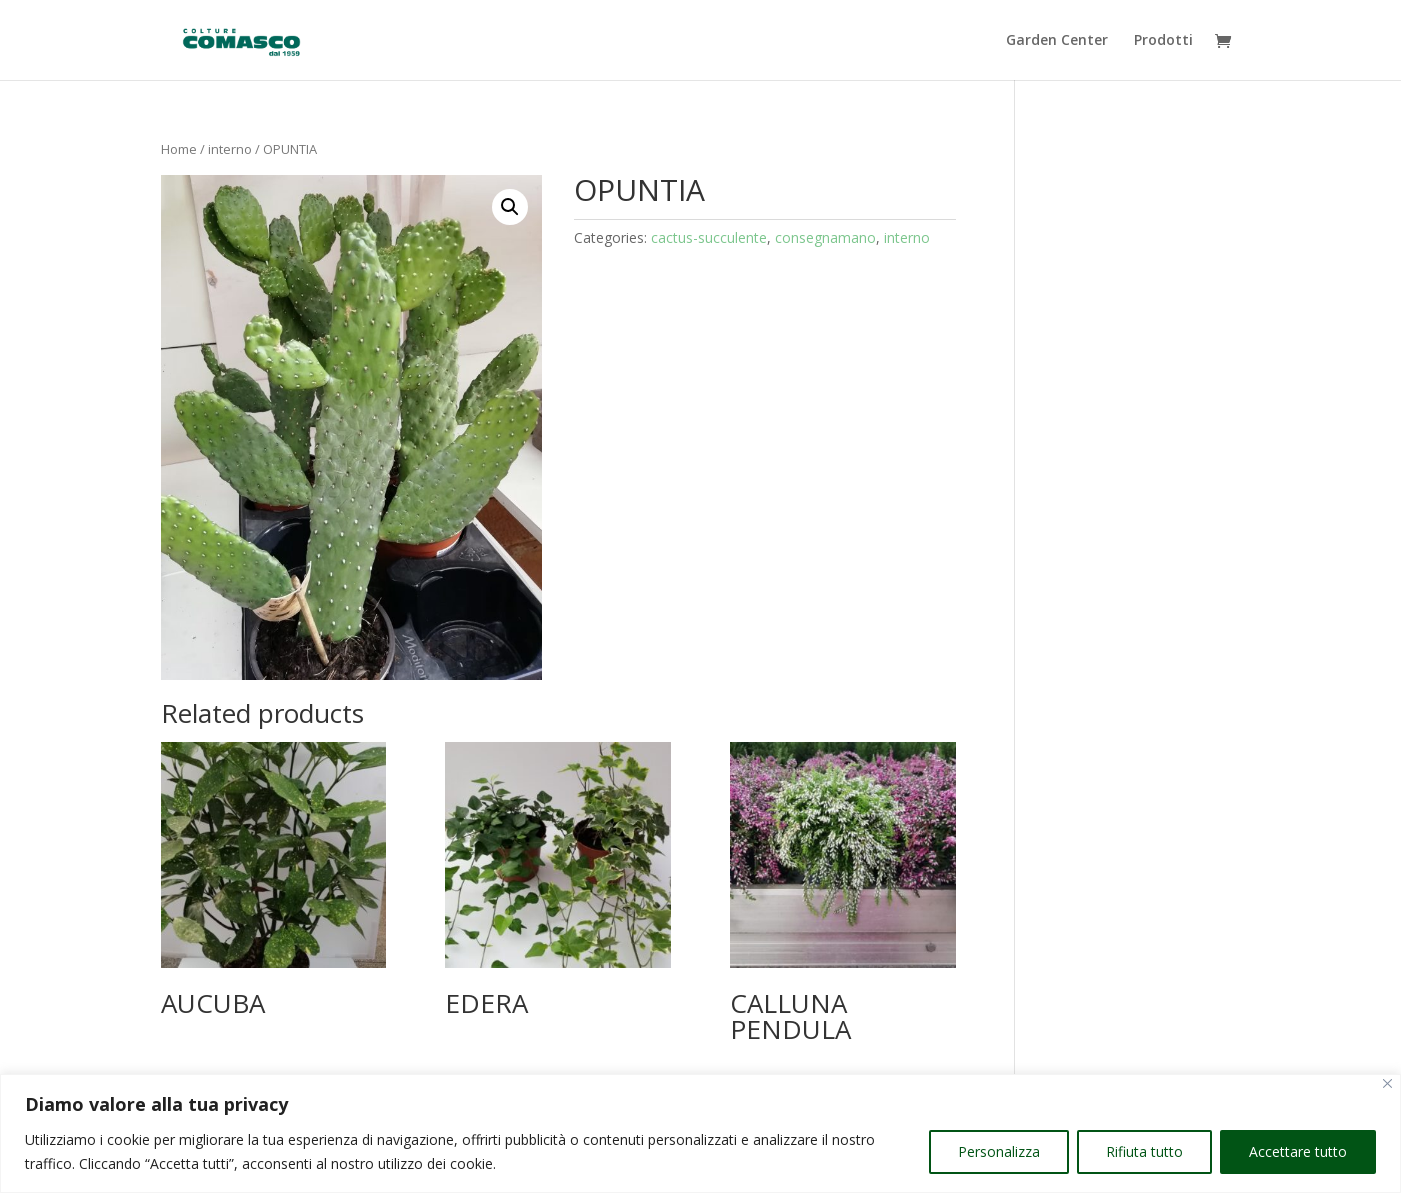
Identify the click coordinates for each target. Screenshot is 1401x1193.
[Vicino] (1387, 1083)
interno (230, 149)
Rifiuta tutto (1144, 1151)
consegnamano (825, 237)
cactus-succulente (709, 237)
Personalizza (999, 1151)
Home (179, 149)
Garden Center (1057, 41)
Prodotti (1163, 41)
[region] (700, 1133)
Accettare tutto (1298, 1151)
